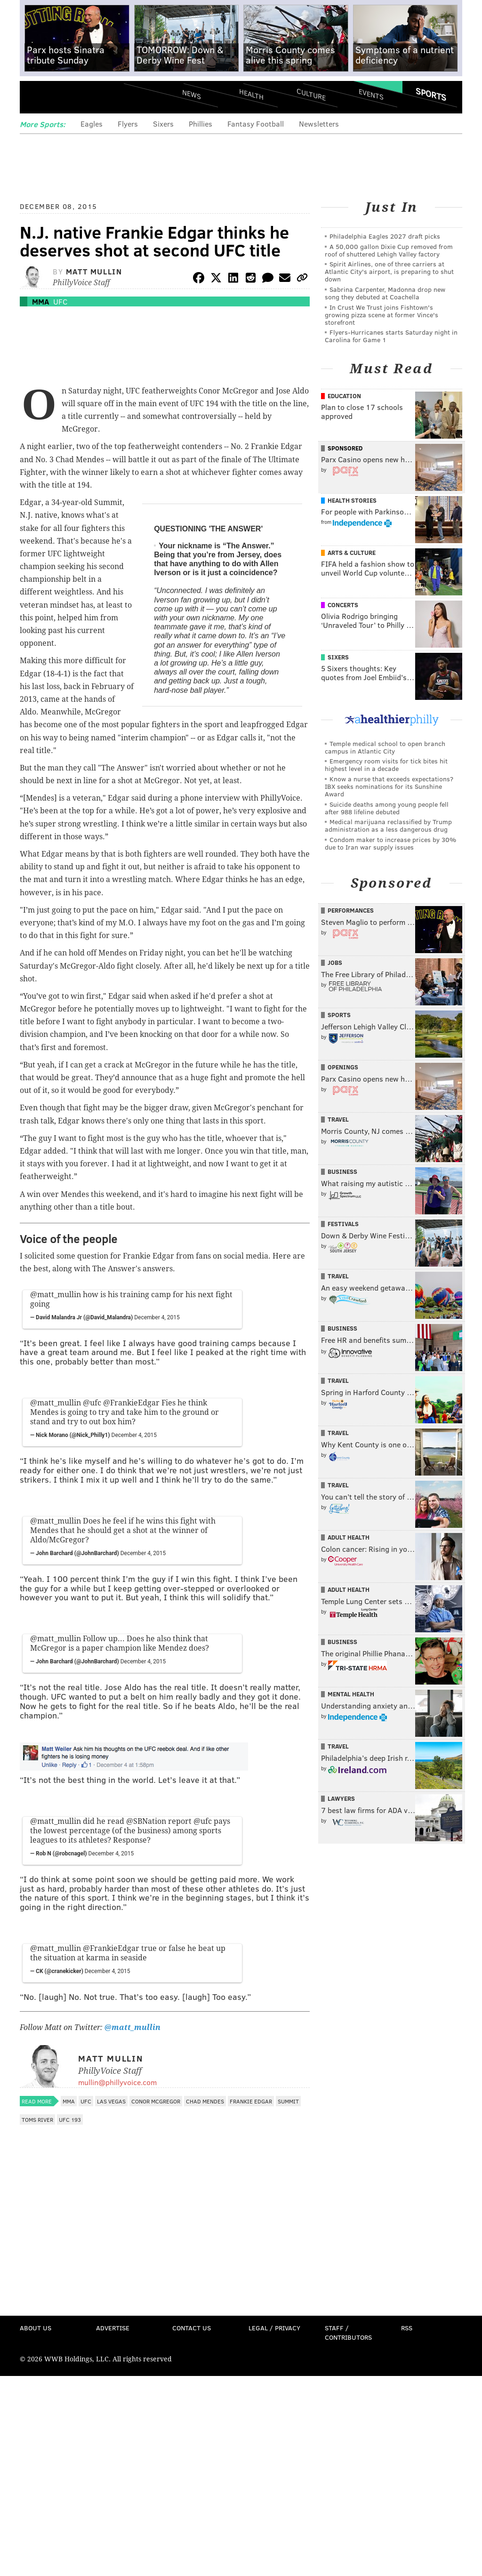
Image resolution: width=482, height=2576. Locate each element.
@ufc (92, 1402)
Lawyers (341, 1798)
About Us (35, 2327)
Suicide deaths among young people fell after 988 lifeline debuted (387, 808)
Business (342, 1171)
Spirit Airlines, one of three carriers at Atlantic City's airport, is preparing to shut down (389, 271)
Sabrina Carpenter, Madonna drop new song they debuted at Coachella (385, 293)
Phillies (200, 123)
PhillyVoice (84, 97)
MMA (40, 301)
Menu (34, 97)
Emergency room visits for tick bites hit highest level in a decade (386, 764)
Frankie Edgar (251, 2101)
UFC (60, 301)
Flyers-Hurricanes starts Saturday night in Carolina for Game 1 (391, 336)
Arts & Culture (352, 552)
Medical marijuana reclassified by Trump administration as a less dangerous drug (388, 825)
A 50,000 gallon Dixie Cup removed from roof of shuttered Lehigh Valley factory (389, 250)
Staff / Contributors (348, 2332)
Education (344, 396)
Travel (338, 1119)
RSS (406, 2327)
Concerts (343, 605)
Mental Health (351, 1694)
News (191, 94)
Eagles (91, 123)
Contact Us (191, 2327)
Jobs (335, 962)
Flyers (128, 123)
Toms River (37, 2119)
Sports (431, 94)
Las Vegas (111, 2101)
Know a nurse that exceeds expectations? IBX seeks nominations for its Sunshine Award (389, 786)
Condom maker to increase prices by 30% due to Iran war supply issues (390, 843)
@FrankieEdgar (131, 1402)
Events (371, 94)
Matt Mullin (94, 271)
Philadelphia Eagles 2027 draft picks (384, 236)
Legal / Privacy (274, 2327)
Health (251, 94)
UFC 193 (70, 2119)
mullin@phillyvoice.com (117, 2082)
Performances (351, 910)
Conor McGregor (155, 2101)
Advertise (112, 2327)
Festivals (343, 1224)
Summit (288, 2101)
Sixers (163, 123)
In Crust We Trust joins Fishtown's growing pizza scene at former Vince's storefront (381, 315)
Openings (343, 1067)
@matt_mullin (55, 1294)
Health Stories (352, 500)
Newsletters (319, 123)
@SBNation (146, 1821)
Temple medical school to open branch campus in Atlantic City (385, 747)
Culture (311, 94)
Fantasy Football (255, 123)
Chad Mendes (205, 2101)
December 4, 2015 (157, 1317)
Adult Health (349, 1537)
